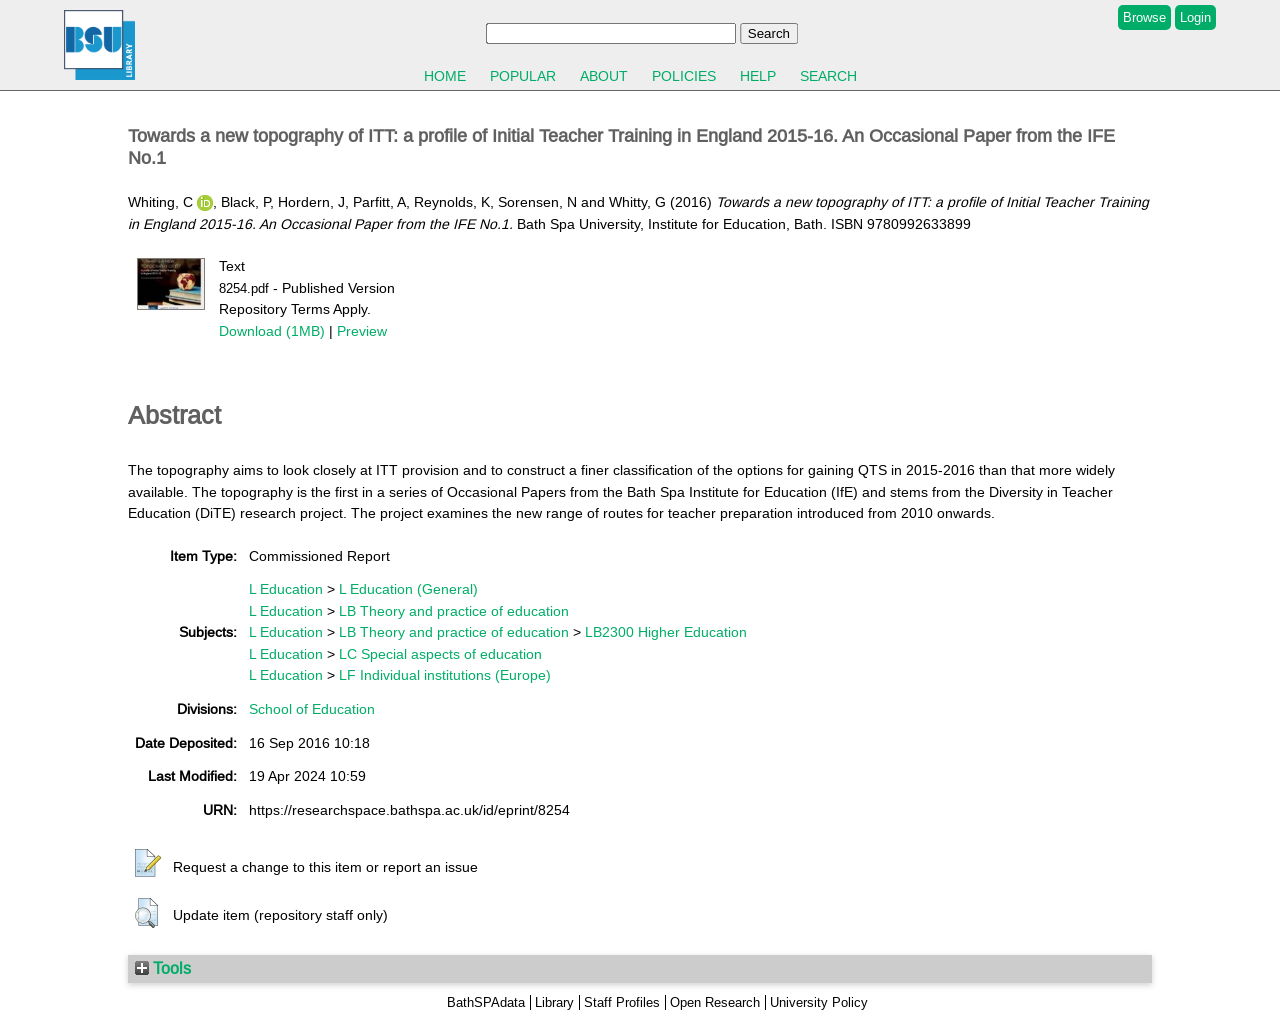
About (604, 76)
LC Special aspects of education (440, 654)
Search (828, 76)
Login (1195, 17)
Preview (362, 331)
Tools (163, 968)
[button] (148, 864)
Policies (684, 76)
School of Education (312, 709)
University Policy (819, 1002)
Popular (523, 76)
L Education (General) (408, 589)
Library (554, 1002)
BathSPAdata (486, 1002)
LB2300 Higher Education (666, 632)
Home (445, 76)
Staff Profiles (622, 1002)
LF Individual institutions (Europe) (445, 675)
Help (758, 76)
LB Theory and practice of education (454, 611)
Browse (1144, 17)
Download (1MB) (272, 331)
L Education (286, 589)
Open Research (715, 1002)
